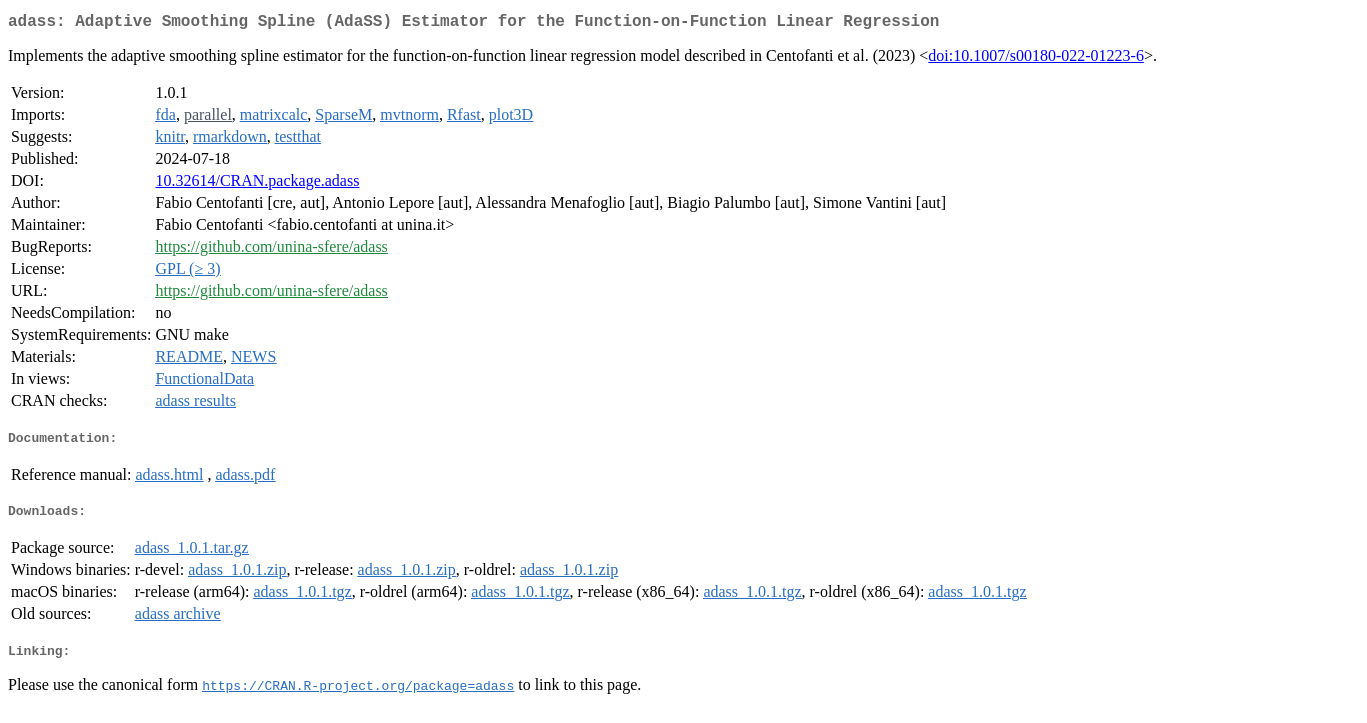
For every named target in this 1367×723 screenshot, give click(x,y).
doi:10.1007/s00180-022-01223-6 (1036, 59)
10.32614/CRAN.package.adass (257, 184)
